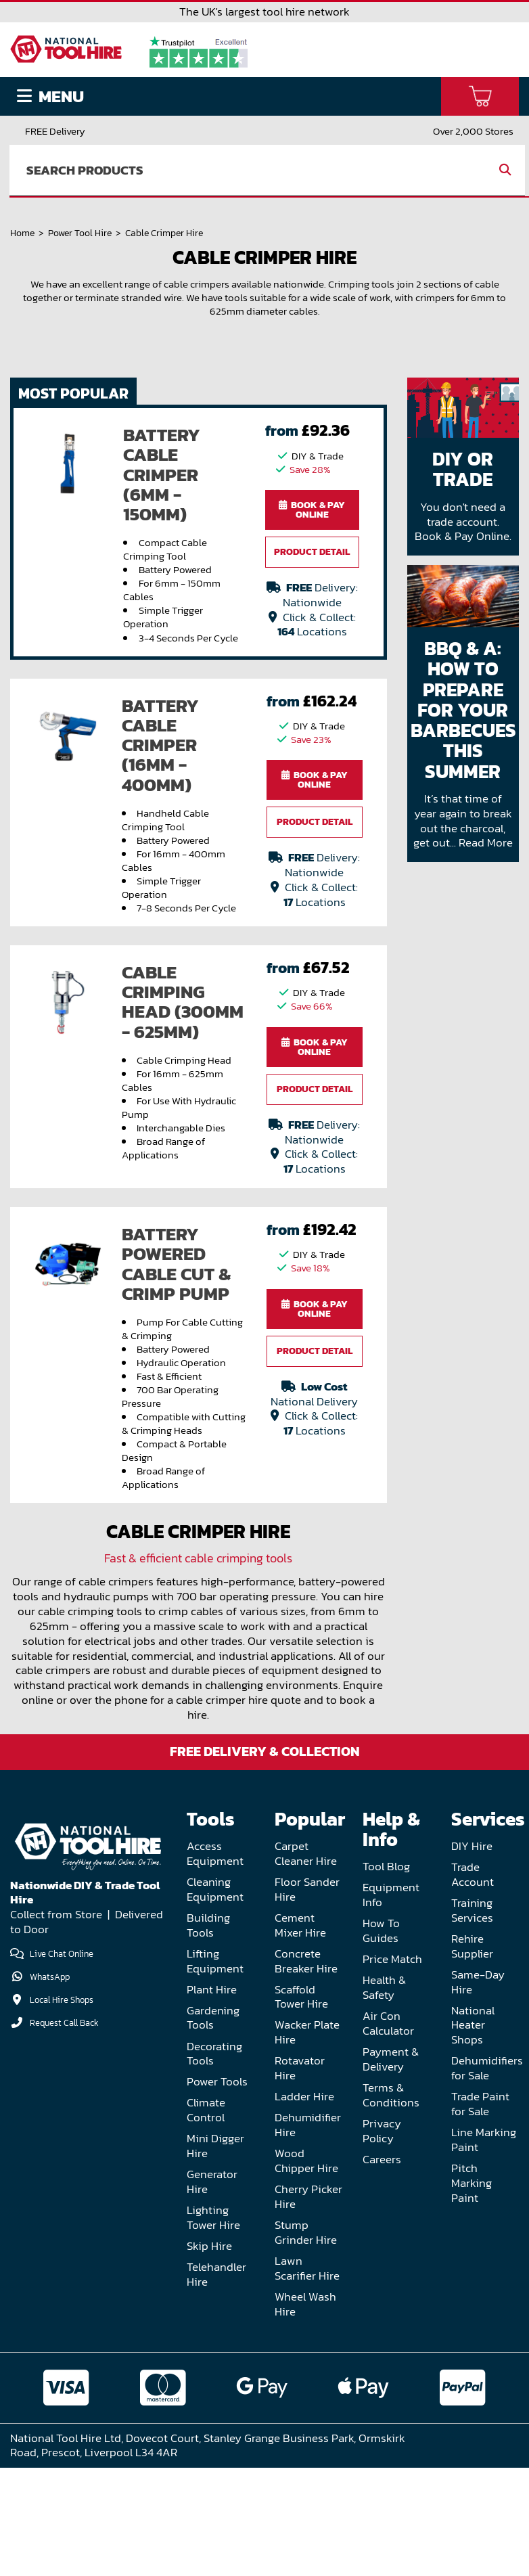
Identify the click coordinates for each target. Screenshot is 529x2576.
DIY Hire (471, 1955)
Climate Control (206, 2220)
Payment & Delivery (391, 2169)
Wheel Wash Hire (305, 2413)
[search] (247, 170)
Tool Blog (386, 1976)
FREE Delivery (55, 131)
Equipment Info (391, 2004)
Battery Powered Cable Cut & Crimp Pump (176, 1373)
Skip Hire (209, 2355)
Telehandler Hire (216, 2384)
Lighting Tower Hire (213, 2327)
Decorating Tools (214, 2163)
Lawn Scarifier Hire (307, 2378)
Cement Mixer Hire (300, 2034)
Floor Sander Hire (307, 1999)
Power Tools (217, 2191)
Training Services (472, 2020)
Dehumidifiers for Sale (487, 2178)
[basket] (480, 96)
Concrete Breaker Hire (306, 2070)
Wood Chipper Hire (306, 2270)
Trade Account (472, 1984)
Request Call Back (64, 2131)
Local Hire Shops (61, 2108)
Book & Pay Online (312, 619)
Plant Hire (212, 2098)
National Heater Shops (473, 2134)
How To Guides (381, 2040)
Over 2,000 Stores (473, 131)
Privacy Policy (382, 2240)
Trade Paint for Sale (480, 2214)
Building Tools (208, 2034)
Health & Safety (384, 2097)
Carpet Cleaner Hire (306, 1963)
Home (22, 275)
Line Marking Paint (483, 2249)
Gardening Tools (213, 2127)
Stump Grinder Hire (306, 2342)
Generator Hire (212, 2291)
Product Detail (312, 661)
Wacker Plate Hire (307, 2142)
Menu (50, 96)
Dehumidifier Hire (308, 2235)
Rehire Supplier (472, 2055)
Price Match (392, 2068)
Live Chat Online (51, 2063)
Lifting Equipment (215, 2070)
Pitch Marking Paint (471, 2292)
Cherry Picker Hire (308, 2306)
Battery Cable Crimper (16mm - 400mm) (160, 854)
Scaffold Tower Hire (301, 2106)
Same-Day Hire (478, 2091)
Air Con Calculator (388, 2133)
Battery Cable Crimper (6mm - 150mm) (161, 584)
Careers (382, 2268)
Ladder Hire (304, 2206)
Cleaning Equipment (215, 1999)
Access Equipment (215, 1963)
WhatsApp (50, 2085)
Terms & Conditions (391, 2204)
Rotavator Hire (300, 2178)
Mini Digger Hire (215, 2256)
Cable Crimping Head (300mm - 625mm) (183, 1111)
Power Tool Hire (80, 275)
